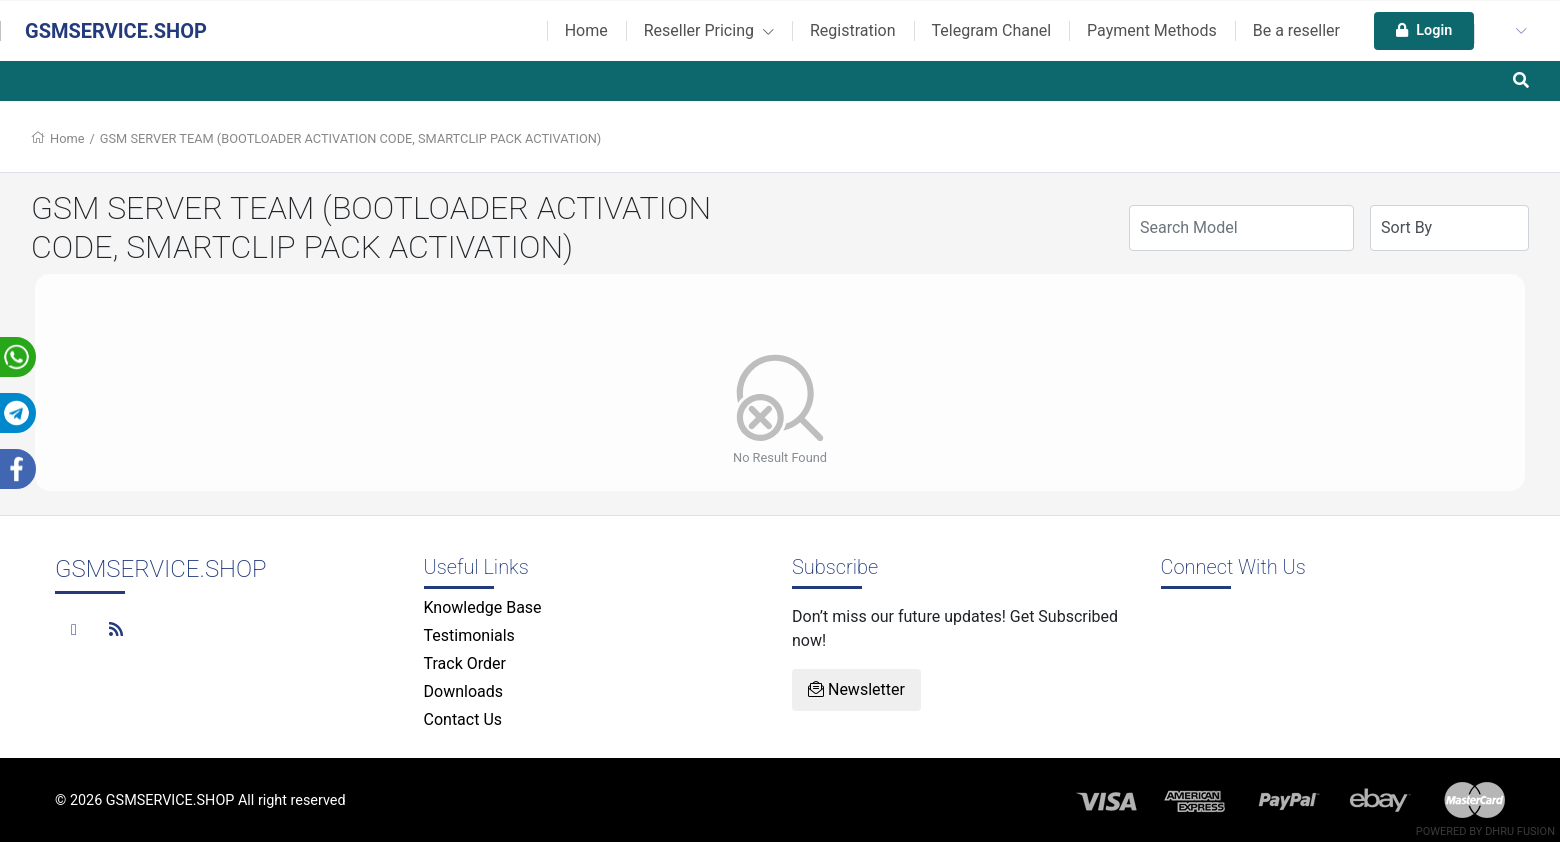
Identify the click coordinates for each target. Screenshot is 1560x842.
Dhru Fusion (1520, 831)
